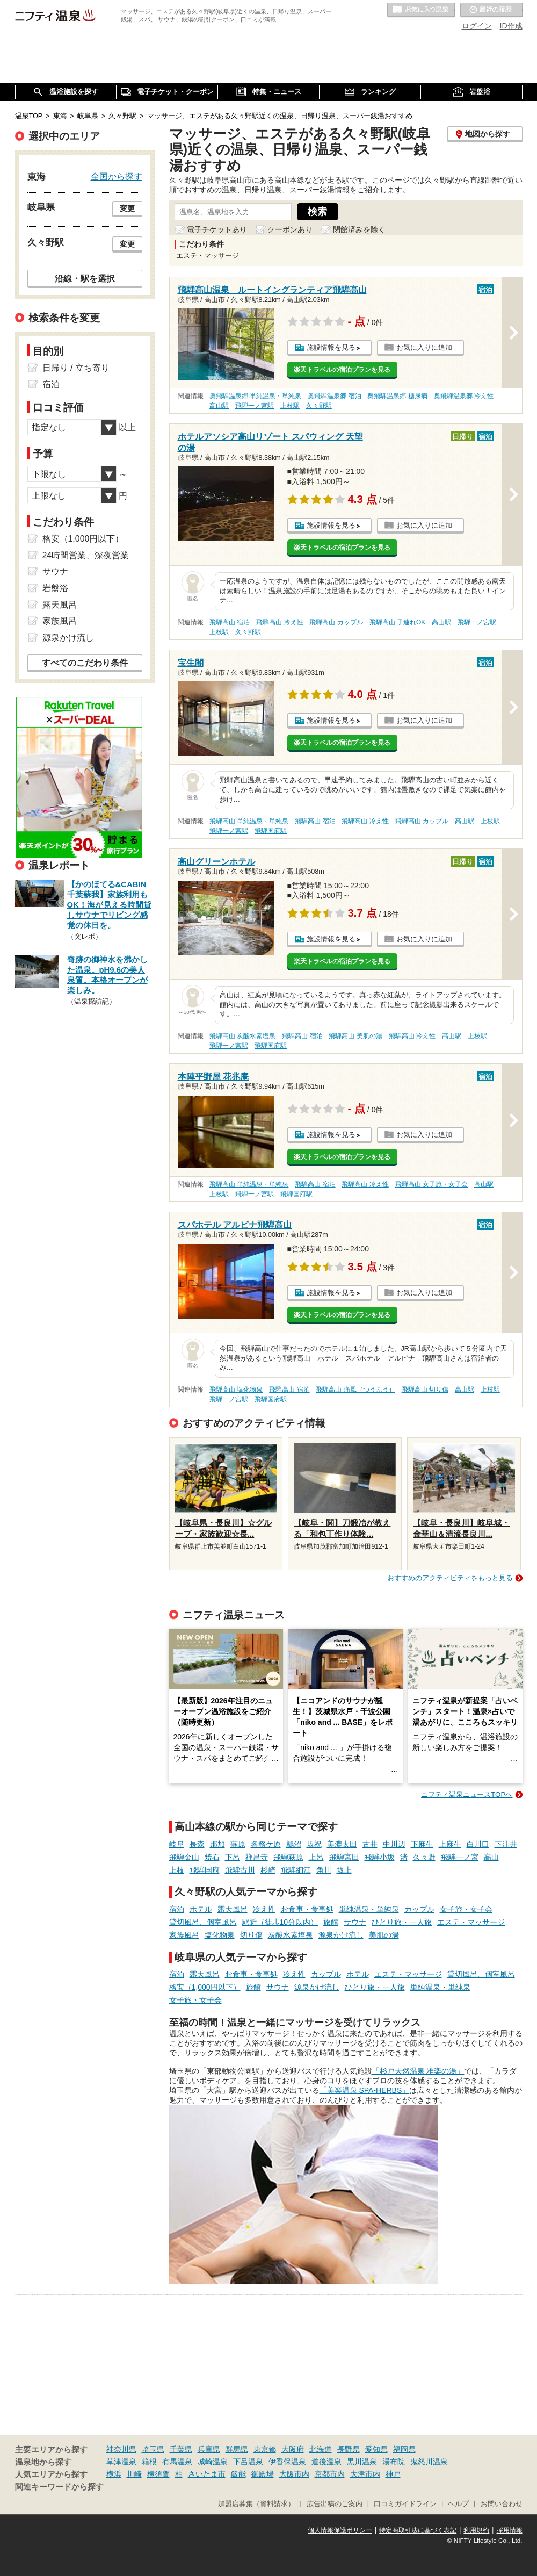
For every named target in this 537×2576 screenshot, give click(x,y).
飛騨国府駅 (271, 830)
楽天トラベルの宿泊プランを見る (342, 369)
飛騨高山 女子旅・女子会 (431, 1184)
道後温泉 (326, 2461)
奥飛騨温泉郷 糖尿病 (397, 396)
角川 (323, 1870)
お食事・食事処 (307, 1909)
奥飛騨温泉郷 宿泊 (334, 396)
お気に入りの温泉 (421, 10)
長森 (197, 1844)
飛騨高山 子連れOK (397, 622)
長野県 (348, 2449)
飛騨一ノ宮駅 (254, 405)
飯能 (238, 2474)
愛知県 (376, 2449)
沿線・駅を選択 (85, 278)
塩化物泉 (220, 1935)
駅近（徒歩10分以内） (280, 1922)
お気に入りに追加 (424, 347)
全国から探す (116, 176)
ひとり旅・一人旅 (402, 1922)
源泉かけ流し (341, 1935)
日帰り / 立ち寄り (76, 367)
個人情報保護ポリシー (340, 2530)
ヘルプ (458, 2504)
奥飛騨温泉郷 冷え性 (464, 396)
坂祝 (314, 1844)
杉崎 (267, 1870)
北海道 (320, 2449)
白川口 (478, 1844)
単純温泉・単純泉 (369, 1909)
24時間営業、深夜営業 (85, 555)
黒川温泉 (362, 2461)
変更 (127, 208)
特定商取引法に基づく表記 (417, 2530)
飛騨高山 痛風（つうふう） (355, 1389)
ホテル (201, 1909)
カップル (419, 1909)
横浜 (113, 2474)
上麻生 (450, 1844)
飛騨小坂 (380, 1857)
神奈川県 (121, 2449)
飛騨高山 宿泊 (229, 622)
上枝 (176, 1870)
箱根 (149, 2461)
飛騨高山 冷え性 (279, 622)
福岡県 (404, 2449)
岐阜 (176, 1844)
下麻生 (422, 1844)
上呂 (316, 1857)
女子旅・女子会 (466, 1909)
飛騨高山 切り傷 (425, 1389)
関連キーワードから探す (59, 2487)
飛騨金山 (184, 1857)
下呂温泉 (248, 2461)
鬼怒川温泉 (429, 2461)
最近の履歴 (491, 10)
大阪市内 (294, 2474)
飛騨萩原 (288, 1857)
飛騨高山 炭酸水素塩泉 (242, 1036)
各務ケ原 (266, 1844)
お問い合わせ (502, 2504)
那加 (217, 1844)
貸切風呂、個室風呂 (203, 1922)
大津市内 (365, 2474)
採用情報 (510, 2530)
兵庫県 (209, 2449)
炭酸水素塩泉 (290, 1935)
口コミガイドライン (405, 2504)
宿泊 (176, 1909)
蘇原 (237, 1844)
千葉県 (181, 2449)
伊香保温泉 (287, 2461)
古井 (370, 1844)
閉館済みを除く (359, 229)
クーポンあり (290, 229)
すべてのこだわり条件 (85, 662)
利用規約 (476, 2530)
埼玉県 (153, 2449)
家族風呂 (184, 1935)
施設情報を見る (331, 347)
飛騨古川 (240, 1870)
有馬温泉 (177, 2461)
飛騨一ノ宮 (459, 1857)
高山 (491, 1857)
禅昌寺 (256, 1857)
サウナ (355, 1922)
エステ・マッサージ (471, 1922)
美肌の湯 (384, 1935)
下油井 (506, 1844)
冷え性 (264, 1909)
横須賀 (158, 2474)
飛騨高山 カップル (335, 622)
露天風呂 (232, 1909)
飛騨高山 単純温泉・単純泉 (248, 821)
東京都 (264, 2449)
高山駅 (219, 405)
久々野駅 (319, 405)
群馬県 (237, 2449)
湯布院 (393, 2461)
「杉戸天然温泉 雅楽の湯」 (418, 2071)
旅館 (330, 1922)
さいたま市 (207, 2474)
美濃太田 (342, 1844)
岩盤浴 (55, 588)
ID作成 (511, 25)
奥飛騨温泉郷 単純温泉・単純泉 (255, 396)
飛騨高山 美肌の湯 (355, 1036)
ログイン (477, 25)
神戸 (393, 2474)
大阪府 (292, 2449)
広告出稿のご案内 (334, 2504)
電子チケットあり (217, 229)
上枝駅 (290, 405)
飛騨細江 (296, 1870)
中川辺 (394, 1844)
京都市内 (330, 2474)
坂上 (344, 1870)
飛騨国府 (205, 1870)
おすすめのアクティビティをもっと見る (450, 1578)
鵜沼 (293, 1844)
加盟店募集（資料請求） (256, 2504)
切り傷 (251, 1935)
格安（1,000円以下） (205, 1987)
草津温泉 (121, 2461)
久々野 (424, 1857)
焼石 (212, 1857)
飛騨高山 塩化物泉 (236, 1389)
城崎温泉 (213, 2461)
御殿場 (262, 2474)
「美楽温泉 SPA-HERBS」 (365, 2090)
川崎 (134, 2474)
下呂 (232, 1857)
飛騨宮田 (344, 1857)
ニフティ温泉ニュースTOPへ (466, 1794)
